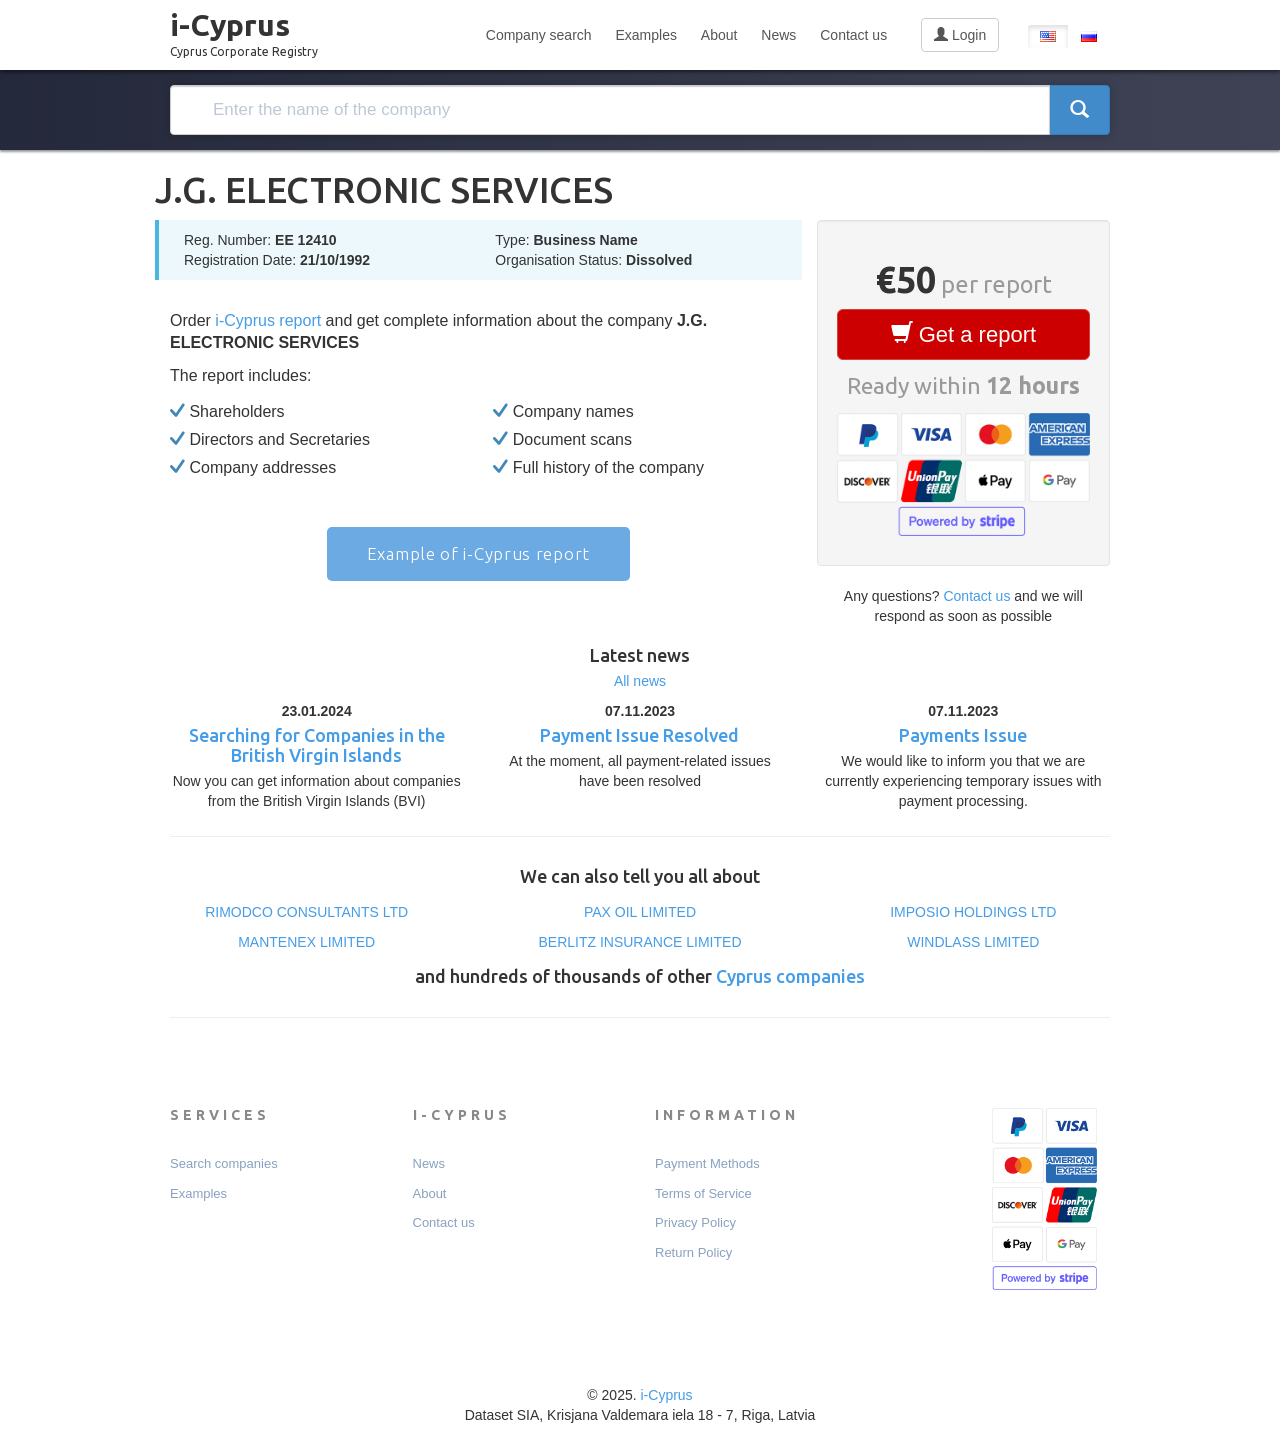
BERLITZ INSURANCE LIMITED (639, 942)
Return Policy (693, 1252)
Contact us (853, 35)
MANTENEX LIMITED (306, 942)
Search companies (224, 1163)
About (719, 35)
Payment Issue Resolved (639, 735)
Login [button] (960, 35)
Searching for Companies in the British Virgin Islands (317, 745)
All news (640, 681)
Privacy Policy (695, 1222)
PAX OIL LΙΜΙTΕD (640, 912)
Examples (645, 35)
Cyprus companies (790, 976)
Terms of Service (703, 1193)
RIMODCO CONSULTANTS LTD (306, 912)
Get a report (964, 334)
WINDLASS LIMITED (973, 942)
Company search (539, 35)
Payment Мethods (707, 1163)
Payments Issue (963, 735)
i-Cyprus (244, 29)
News (778, 35)
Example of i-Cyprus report (478, 553)
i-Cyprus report (268, 320)
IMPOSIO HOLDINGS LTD (973, 912)
